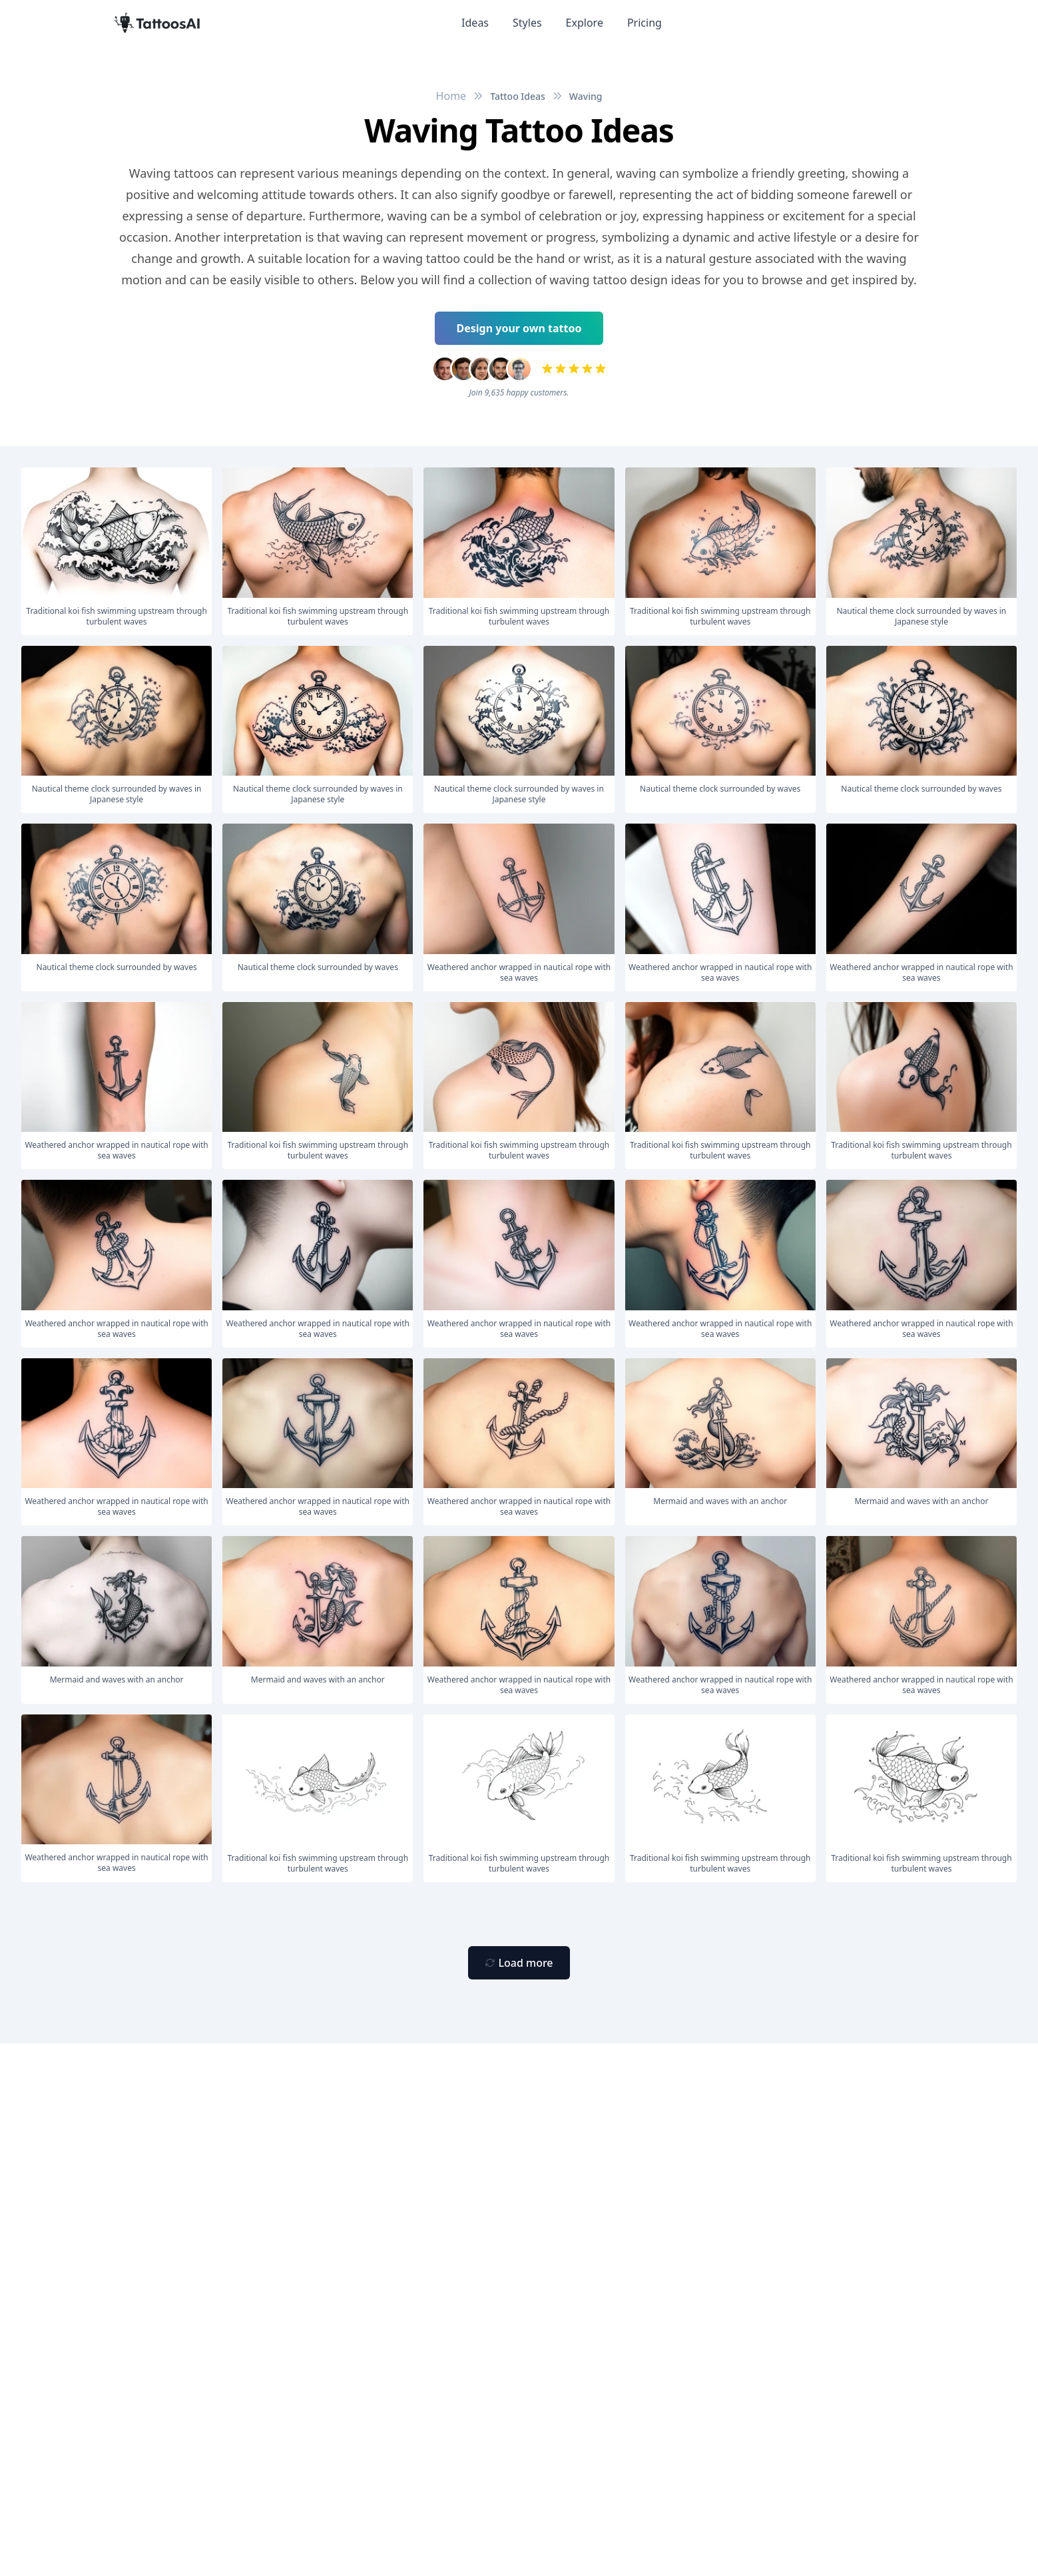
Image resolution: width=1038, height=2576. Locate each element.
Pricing (644, 22)
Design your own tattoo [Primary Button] (519, 328)
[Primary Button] (518, 1962)
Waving (586, 96)
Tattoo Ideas (517, 96)
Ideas (475, 22)
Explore (584, 22)
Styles (527, 22)
